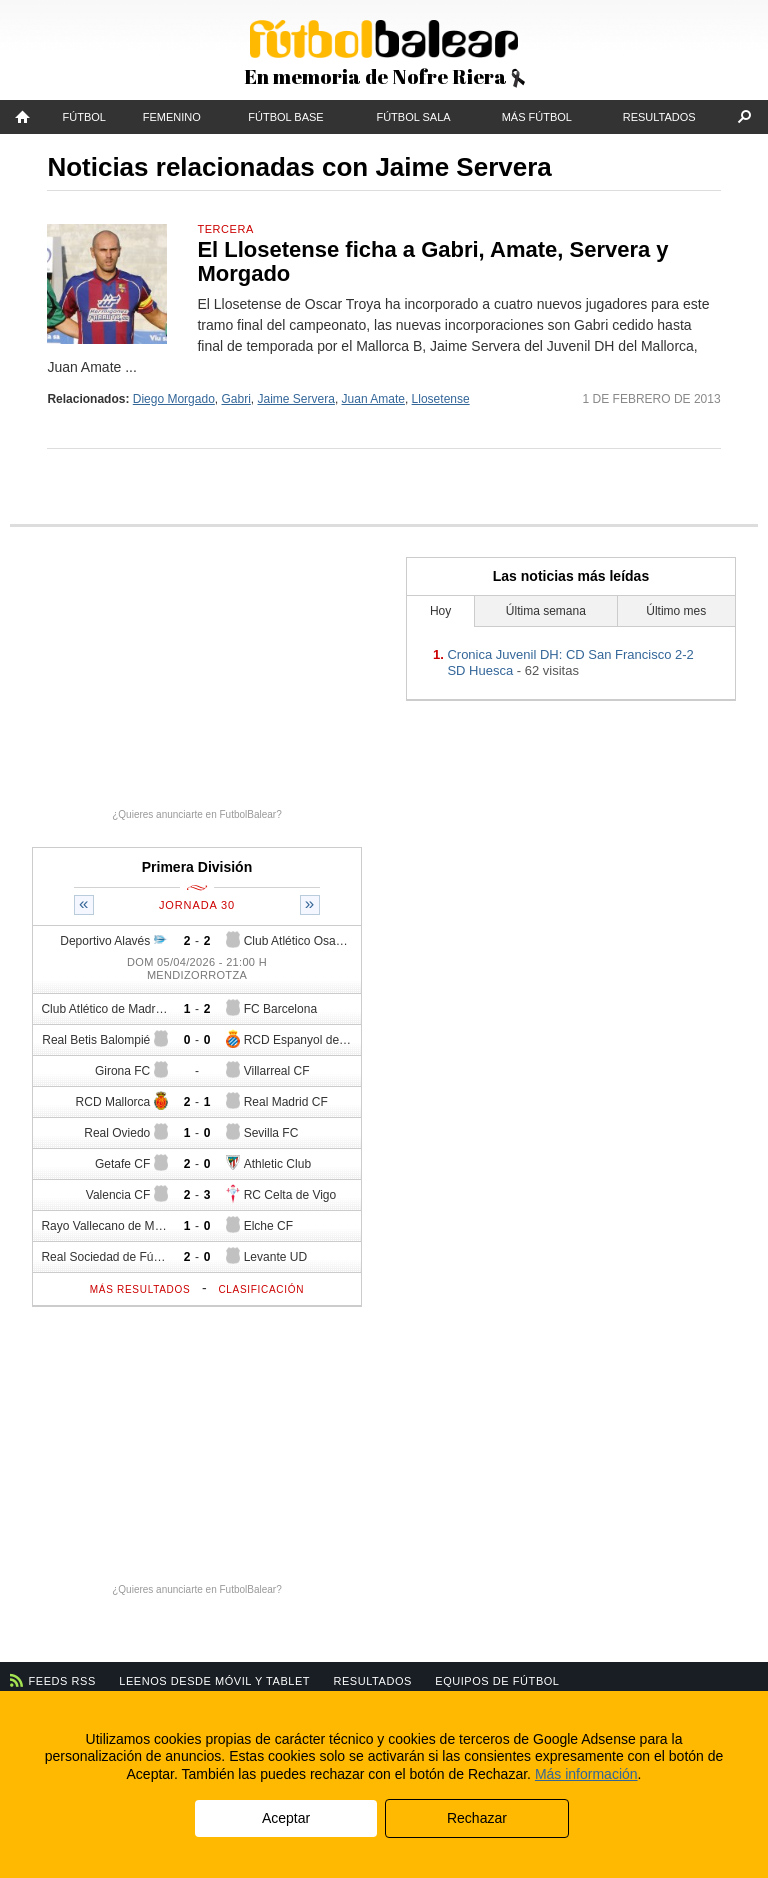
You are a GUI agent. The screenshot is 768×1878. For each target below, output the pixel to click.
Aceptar (286, 1818)
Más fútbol (537, 117)
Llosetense (441, 399)
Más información (586, 1774)
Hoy (440, 611)
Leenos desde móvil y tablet (214, 1681)
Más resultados (140, 1289)
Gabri (236, 399)
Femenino (172, 117)
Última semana (546, 611)
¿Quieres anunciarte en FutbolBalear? (197, 814)
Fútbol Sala (413, 117)
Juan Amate (373, 399)
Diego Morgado (174, 399)
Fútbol (84, 117)
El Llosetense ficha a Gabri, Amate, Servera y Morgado (432, 261)
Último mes (676, 611)
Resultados (659, 117)
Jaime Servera (296, 399)
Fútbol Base (285, 117)
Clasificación (261, 1289)
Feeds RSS (62, 1681)
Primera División (197, 867)
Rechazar (477, 1818)
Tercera (225, 229)
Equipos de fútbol (497, 1681)
